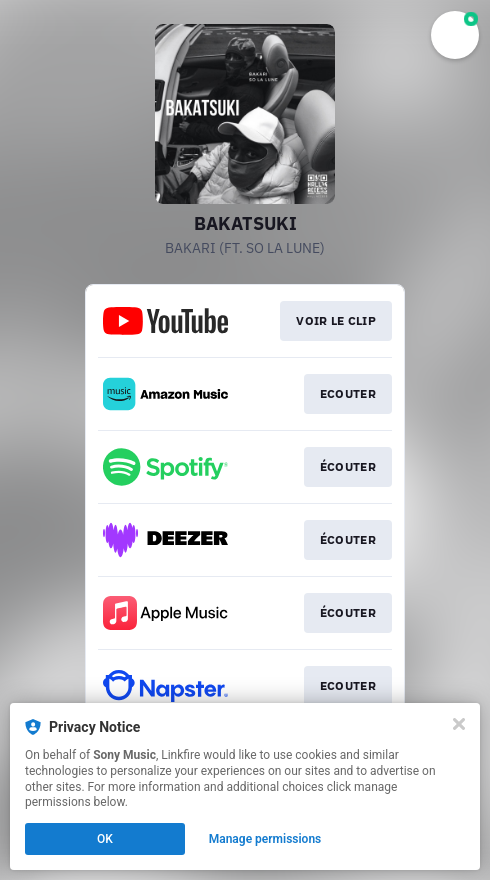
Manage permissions (265, 839)
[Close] (459, 724)
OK (105, 839)
